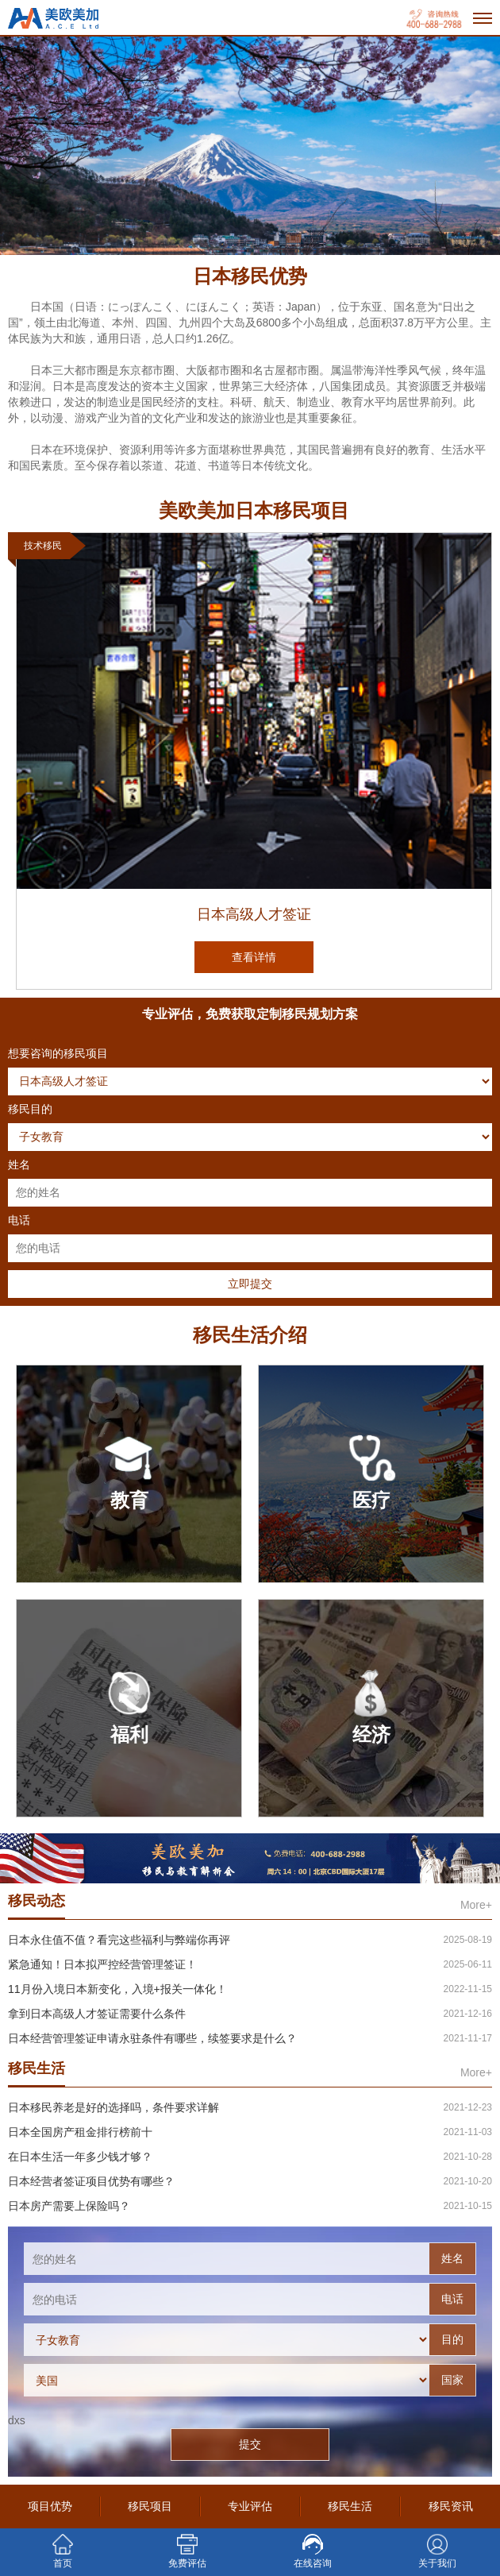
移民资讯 (451, 2506)
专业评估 (250, 2506)
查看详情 (254, 957)
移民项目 (150, 2506)
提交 (250, 2444)
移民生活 (350, 2506)
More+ (476, 1904)
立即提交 (250, 1283)
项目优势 (50, 2506)
